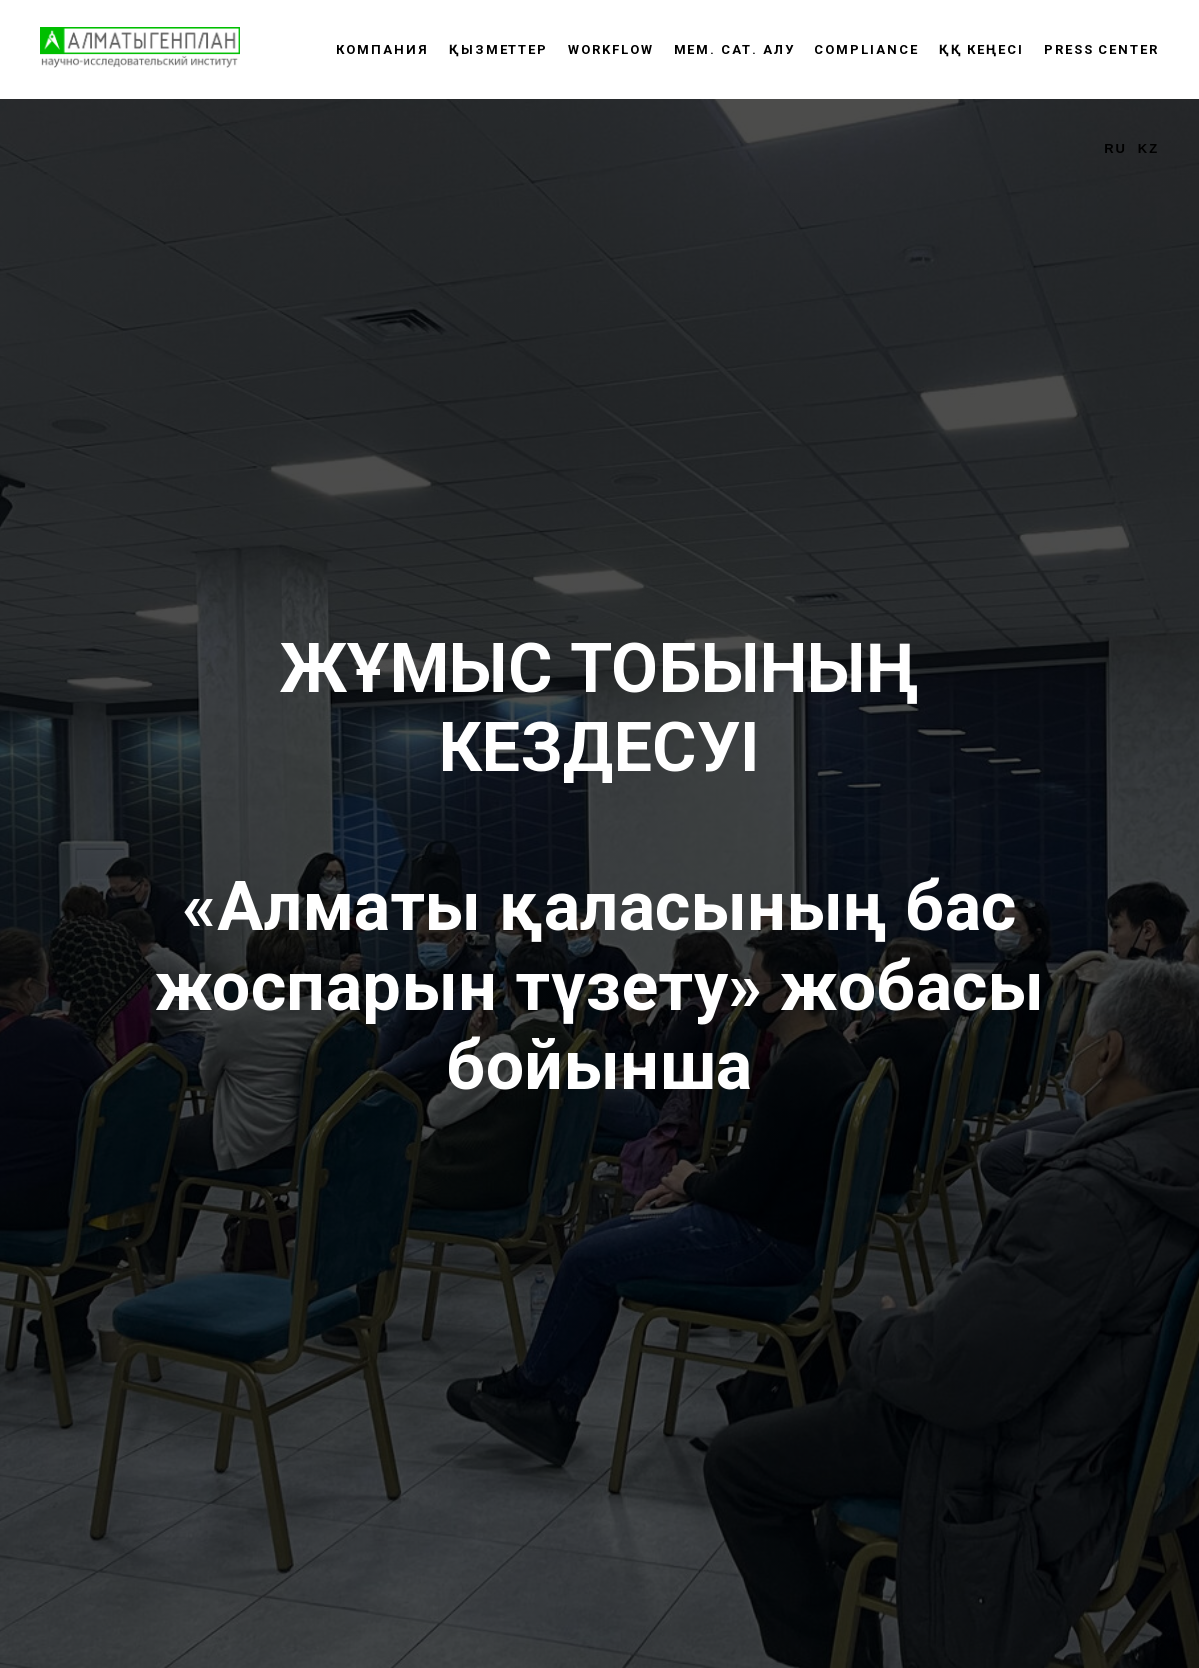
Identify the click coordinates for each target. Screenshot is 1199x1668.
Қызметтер (498, 49)
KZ (1148, 148)
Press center (1101, 49)
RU (1115, 148)
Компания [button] (382, 49)
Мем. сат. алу (734, 49)
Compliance (866, 49)
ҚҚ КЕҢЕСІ (981, 49)
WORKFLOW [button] (610, 49)
